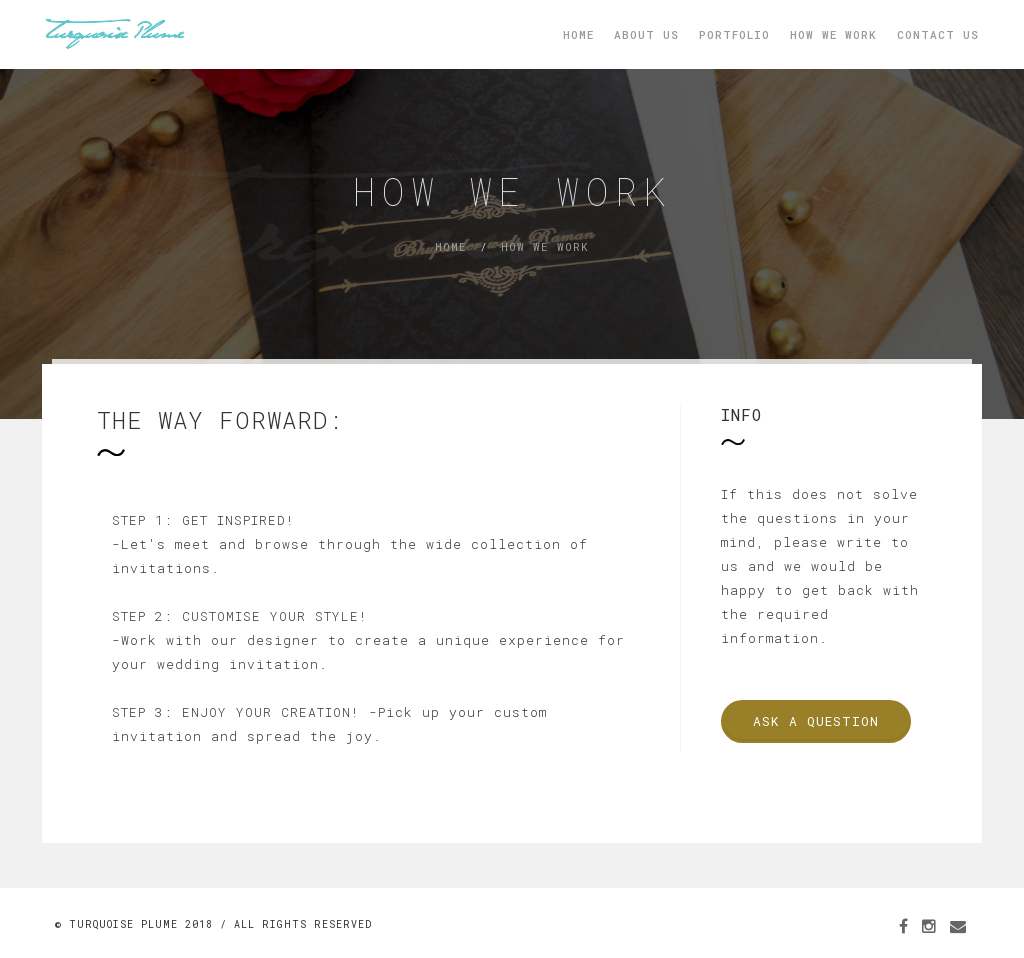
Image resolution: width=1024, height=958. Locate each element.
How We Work (833, 34)
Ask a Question (816, 721)
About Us (646, 34)
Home (578, 34)
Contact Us (938, 34)
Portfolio (734, 34)
